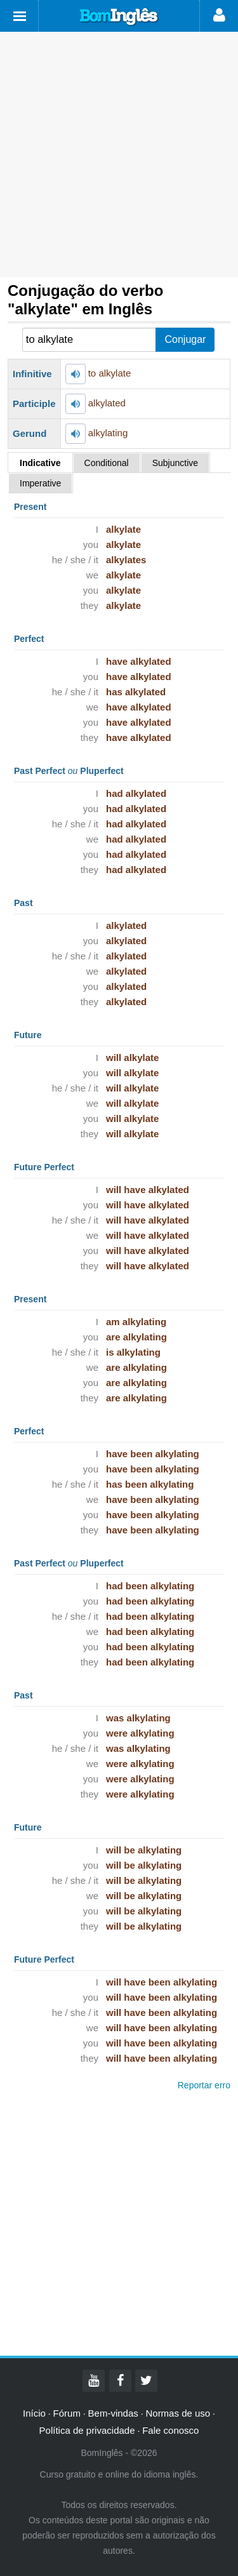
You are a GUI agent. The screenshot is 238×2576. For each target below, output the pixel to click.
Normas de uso (177, 2413)
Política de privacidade (87, 2430)
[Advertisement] (119, 155)
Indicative (40, 463)
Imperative (40, 483)
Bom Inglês (119, 17)
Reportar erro (204, 2085)
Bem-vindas (113, 2413)
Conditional (106, 463)
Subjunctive (175, 463)
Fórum (67, 2413)
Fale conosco (170, 2430)
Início (34, 2413)
